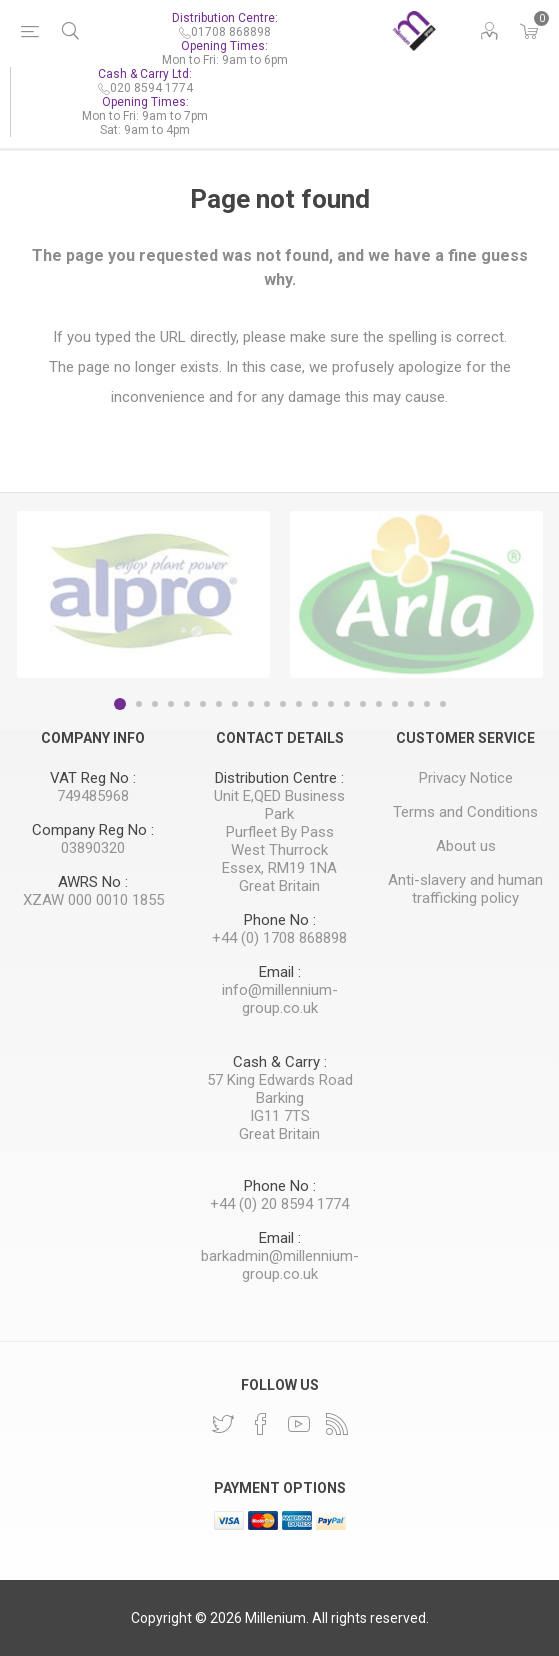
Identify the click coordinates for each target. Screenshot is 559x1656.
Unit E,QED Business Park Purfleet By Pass (279, 814)
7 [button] (219, 704)
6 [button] (203, 704)
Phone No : (280, 920)
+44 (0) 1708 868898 (279, 938)
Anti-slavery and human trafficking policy (465, 889)
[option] (143, 594)
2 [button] (139, 704)
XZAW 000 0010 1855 (93, 900)
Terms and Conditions (465, 812)
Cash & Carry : (280, 1062)
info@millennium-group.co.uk (280, 999)
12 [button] (299, 704)
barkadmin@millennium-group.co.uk (280, 1265)
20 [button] (427, 704)
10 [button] (267, 704)
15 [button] (347, 704)
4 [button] (171, 704)
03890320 (93, 848)
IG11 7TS (280, 1116)
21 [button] (443, 704)
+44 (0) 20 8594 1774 (279, 1204)
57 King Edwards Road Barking (280, 1089)
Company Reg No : (93, 830)
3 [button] (155, 704)
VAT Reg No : (93, 778)
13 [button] (315, 704)
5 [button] (187, 704)
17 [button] (379, 704)
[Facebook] (261, 1424)
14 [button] (331, 704)
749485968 (93, 796)
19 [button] (411, 704)
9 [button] (251, 704)
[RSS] (337, 1424)
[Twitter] (223, 1424)
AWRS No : (93, 882)
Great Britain (279, 886)
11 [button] (283, 704)
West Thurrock (279, 850)
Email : (280, 972)
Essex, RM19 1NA (279, 868)
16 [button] (363, 704)
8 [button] (235, 704)
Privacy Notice (466, 778)
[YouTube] (299, 1424)
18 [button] (395, 704)
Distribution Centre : (279, 778)
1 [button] (120, 704)
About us (466, 846)
